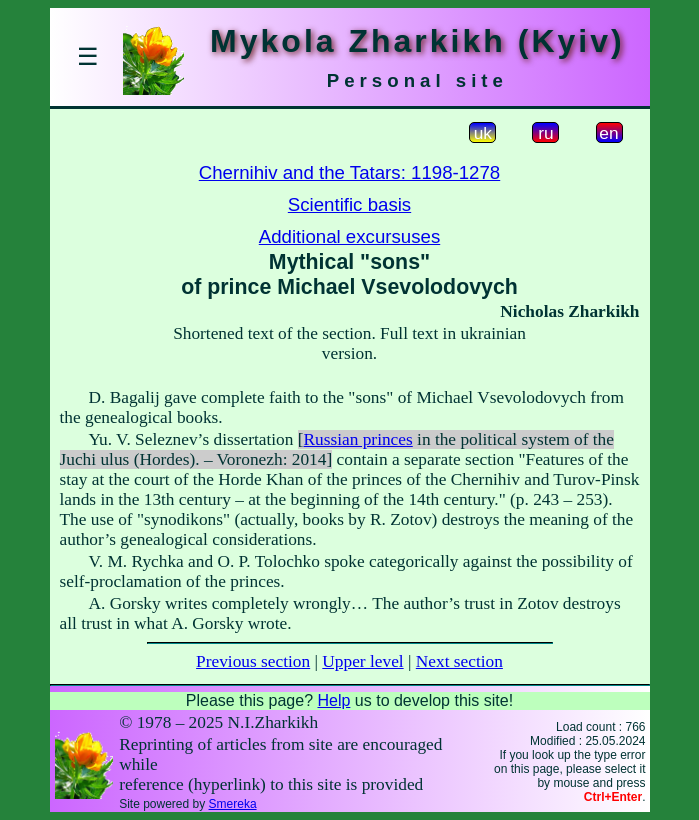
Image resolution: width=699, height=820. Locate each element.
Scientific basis (349, 204)
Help (333, 700)
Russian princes (358, 439)
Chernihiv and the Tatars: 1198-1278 (349, 172)
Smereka (233, 804)
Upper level (362, 661)
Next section (459, 661)
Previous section (253, 661)
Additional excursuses (349, 236)
